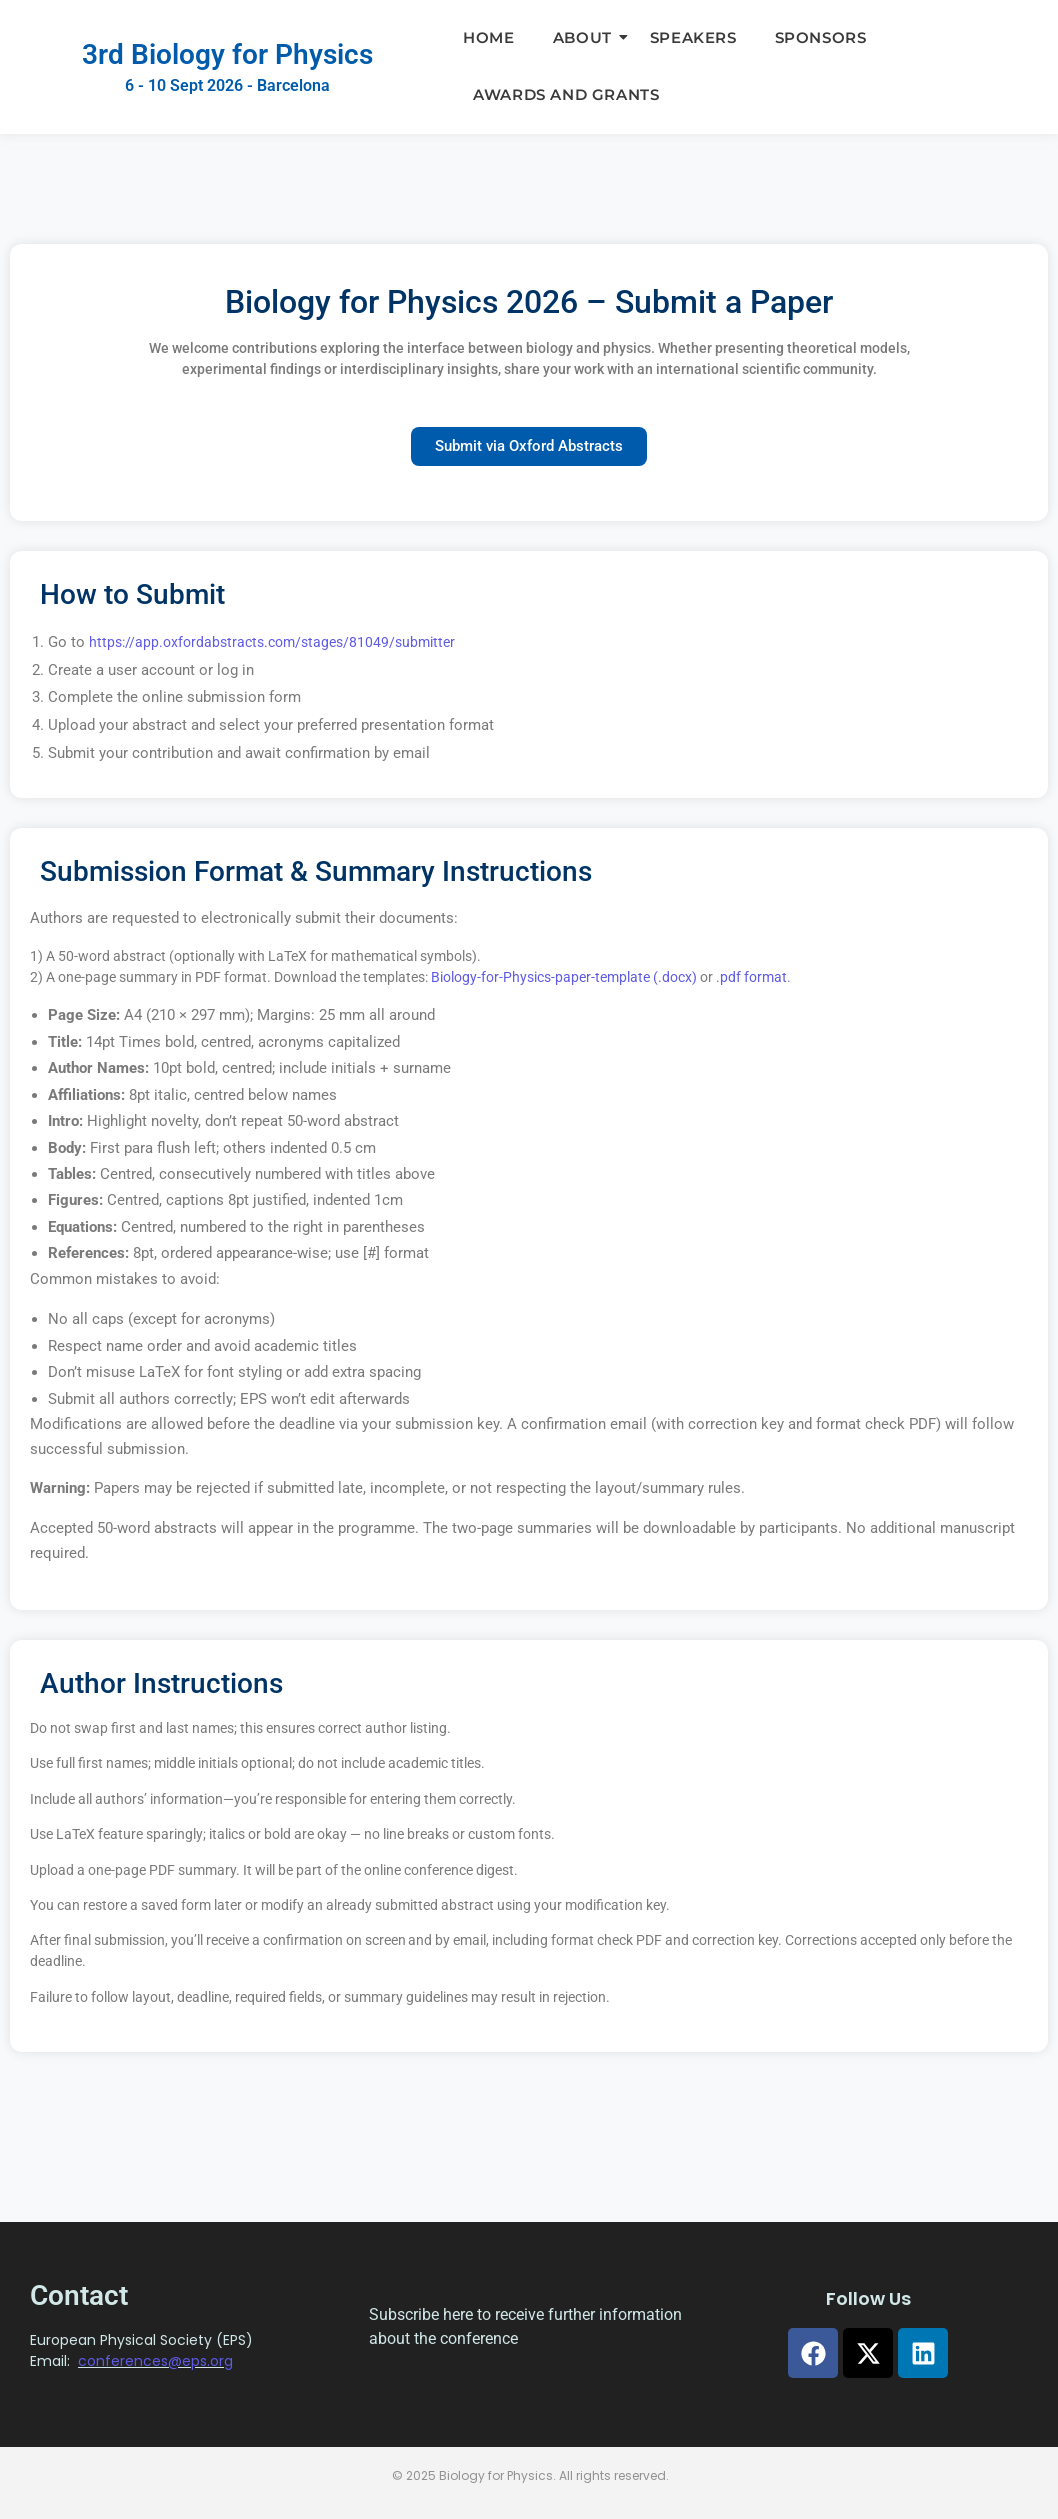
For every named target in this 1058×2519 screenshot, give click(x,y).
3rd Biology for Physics (227, 54)
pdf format (753, 977)
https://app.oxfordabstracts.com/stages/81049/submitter (272, 642)
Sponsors (821, 37)
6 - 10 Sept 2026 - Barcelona (227, 85)
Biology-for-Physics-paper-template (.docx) (564, 977)
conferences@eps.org (155, 2361)
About (587, 37)
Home (488, 37)
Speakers (693, 37)
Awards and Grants (566, 94)
